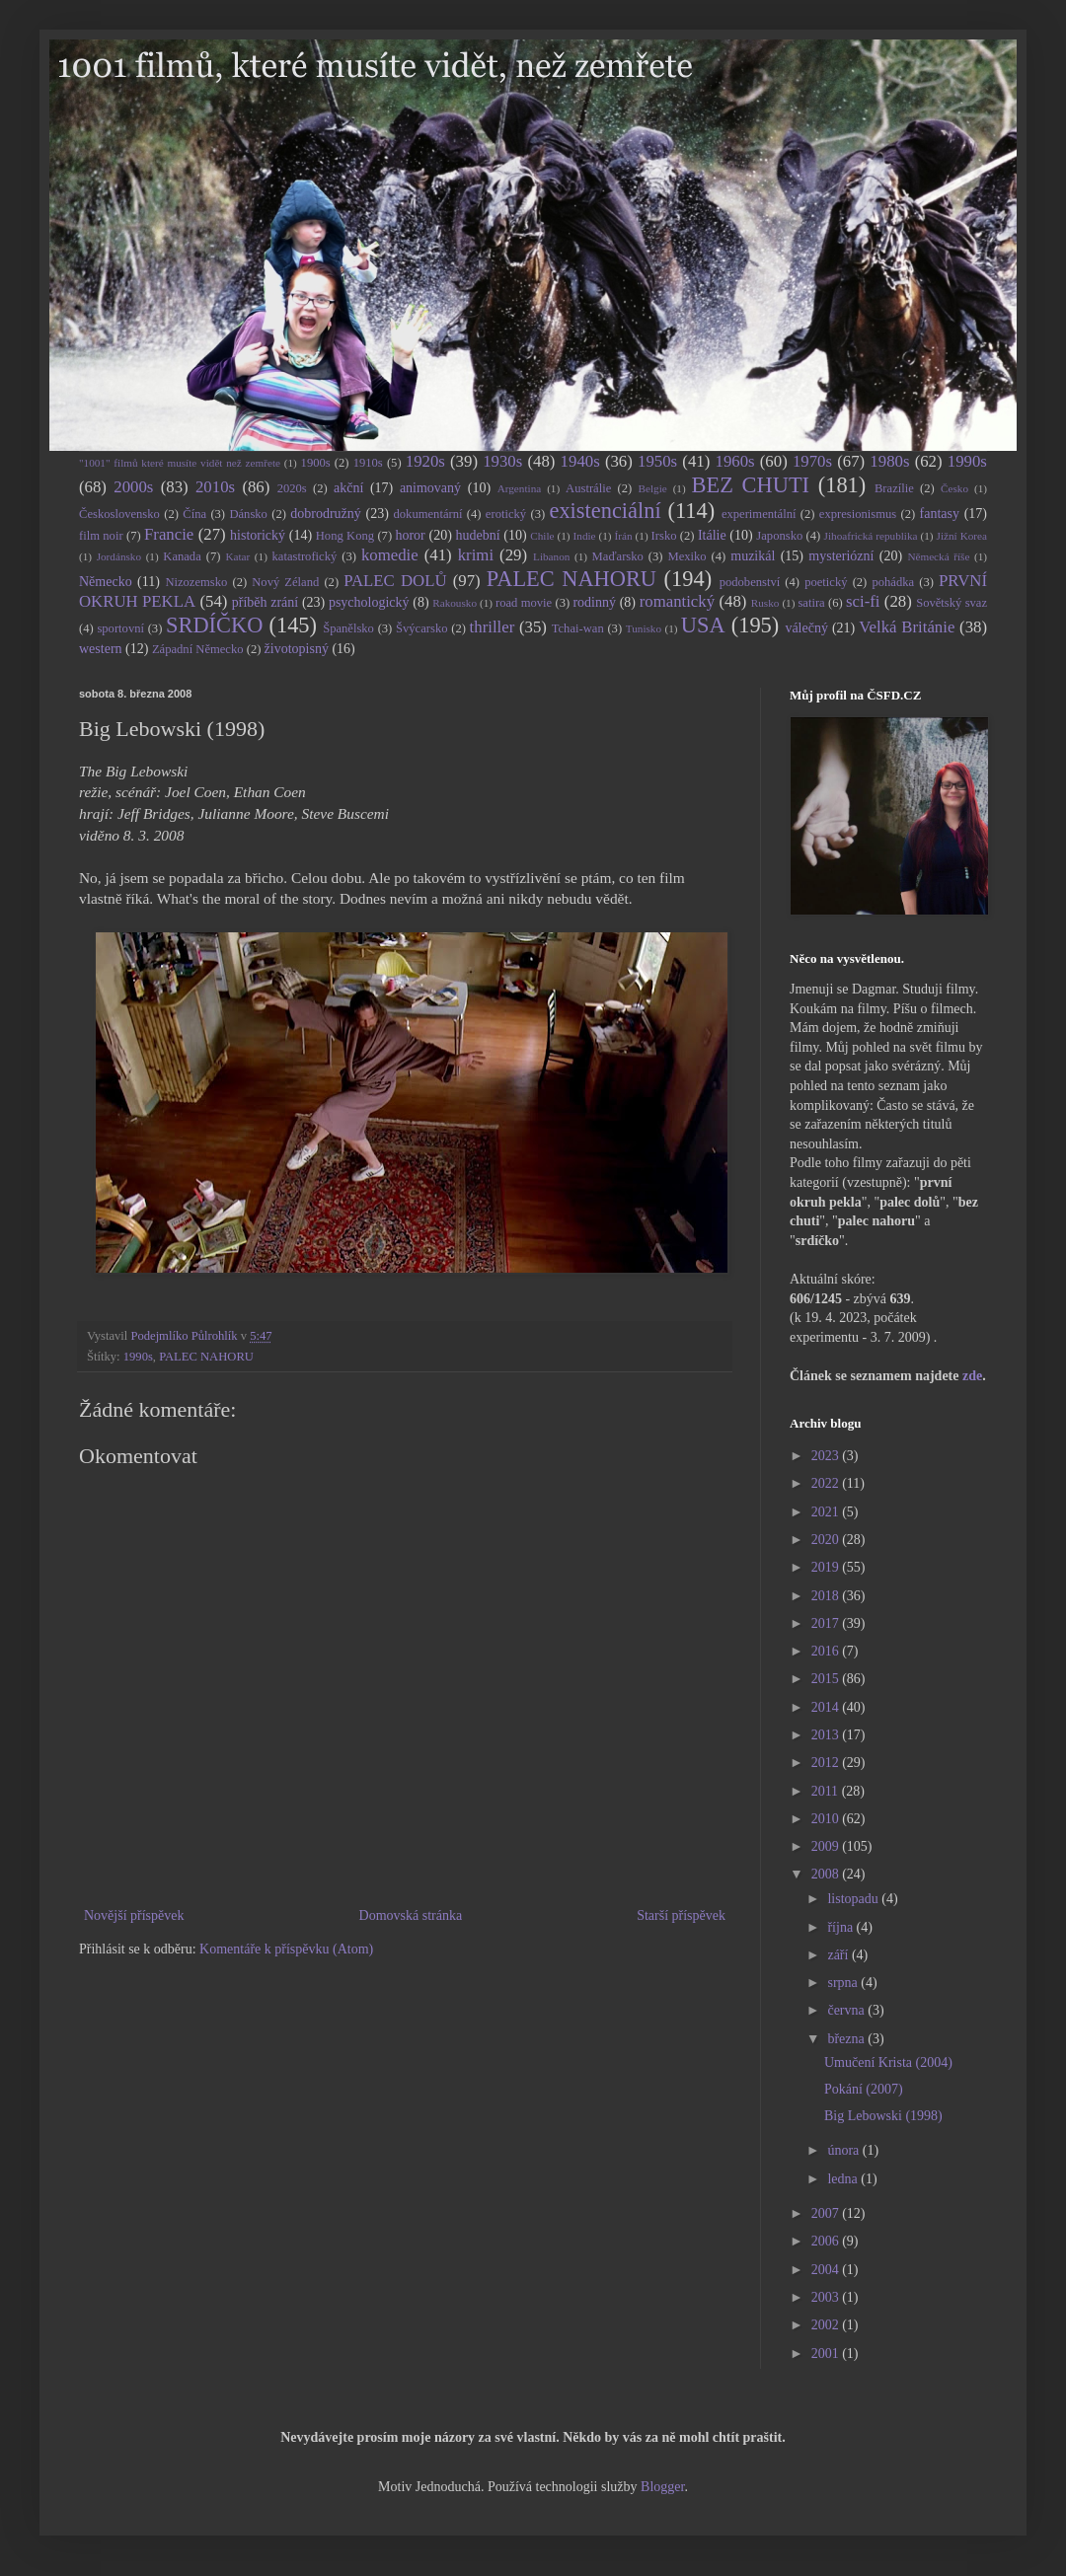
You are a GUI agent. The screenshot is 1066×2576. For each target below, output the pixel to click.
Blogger (662, 2486)
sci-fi (862, 601)
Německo (105, 581)
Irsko (664, 536)
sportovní (120, 628)
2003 (827, 2297)
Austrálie (588, 488)
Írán (624, 536)
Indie (584, 536)
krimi (476, 555)
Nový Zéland (285, 582)
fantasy (939, 513)
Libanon (551, 556)
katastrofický (305, 556)
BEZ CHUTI (750, 485)
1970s (812, 461)
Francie (168, 534)
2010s (215, 487)
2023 (827, 1455)
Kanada (181, 556)
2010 (827, 1818)
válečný (806, 628)
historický (257, 535)
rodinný (594, 602)
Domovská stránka (411, 1915)
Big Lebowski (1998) (883, 2115)
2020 (827, 1539)
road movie (523, 603)
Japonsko (779, 536)
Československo (119, 514)
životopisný (297, 648)
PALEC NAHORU (571, 578)
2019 (827, 1567)
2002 (827, 2325)
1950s (657, 461)
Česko (954, 488)
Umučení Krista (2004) (888, 2062)
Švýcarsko (421, 628)
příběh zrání (265, 602)
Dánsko (247, 514)
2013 (827, 1735)
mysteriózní (841, 556)
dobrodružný (325, 513)
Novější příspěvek (134, 1915)
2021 (827, 1512)
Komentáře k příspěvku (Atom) (286, 1949)
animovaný (430, 487)
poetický (825, 582)
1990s (967, 461)
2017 (827, 1623)
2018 (827, 1595)
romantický (677, 601)
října (841, 1927)
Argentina (519, 488)
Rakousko (454, 603)
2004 (827, 2269)
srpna (844, 1982)
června (847, 2010)
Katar (237, 556)
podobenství (750, 582)
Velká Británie (906, 627)
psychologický (369, 602)
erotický (506, 514)
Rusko (765, 603)
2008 (827, 1874)
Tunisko (643, 628)
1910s (368, 463)
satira (811, 603)
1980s (889, 461)
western (100, 648)
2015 (827, 1678)
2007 (827, 2213)
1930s (502, 461)
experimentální (759, 514)
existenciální (604, 510)
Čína (194, 514)
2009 (827, 1846)
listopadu (854, 1898)
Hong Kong (345, 536)
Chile (542, 536)
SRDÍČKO (214, 625)
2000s (133, 487)
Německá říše (938, 556)
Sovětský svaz (951, 603)
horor (409, 535)
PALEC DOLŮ (394, 580)
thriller (492, 627)
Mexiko (686, 556)
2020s (292, 488)
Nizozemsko (196, 582)
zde (972, 1375)
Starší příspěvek (681, 1915)
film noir (101, 536)
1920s (425, 461)
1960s (734, 461)
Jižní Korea (962, 536)
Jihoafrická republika (871, 536)
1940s (580, 461)
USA (703, 625)
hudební (477, 535)
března (847, 2038)
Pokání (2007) (863, 2089)
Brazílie (894, 488)
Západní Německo (198, 649)
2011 (826, 1791)
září (839, 1955)
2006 (827, 2241)
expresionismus (857, 514)
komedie (390, 555)
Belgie (653, 488)
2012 (827, 1762)
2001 (827, 2353)
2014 (827, 1707)
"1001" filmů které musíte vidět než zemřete (179, 463)
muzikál (752, 556)
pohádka (893, 582)
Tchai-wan (578, 628)
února (844, 2150)
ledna (844, 2178)
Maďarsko (618, 556)
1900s (316, 463)
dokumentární (428, 514)
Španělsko (348, 628)
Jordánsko (119, 556)
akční (348, 487)
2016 (827, 1651)
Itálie (712, 535)
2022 (827, 1483)
